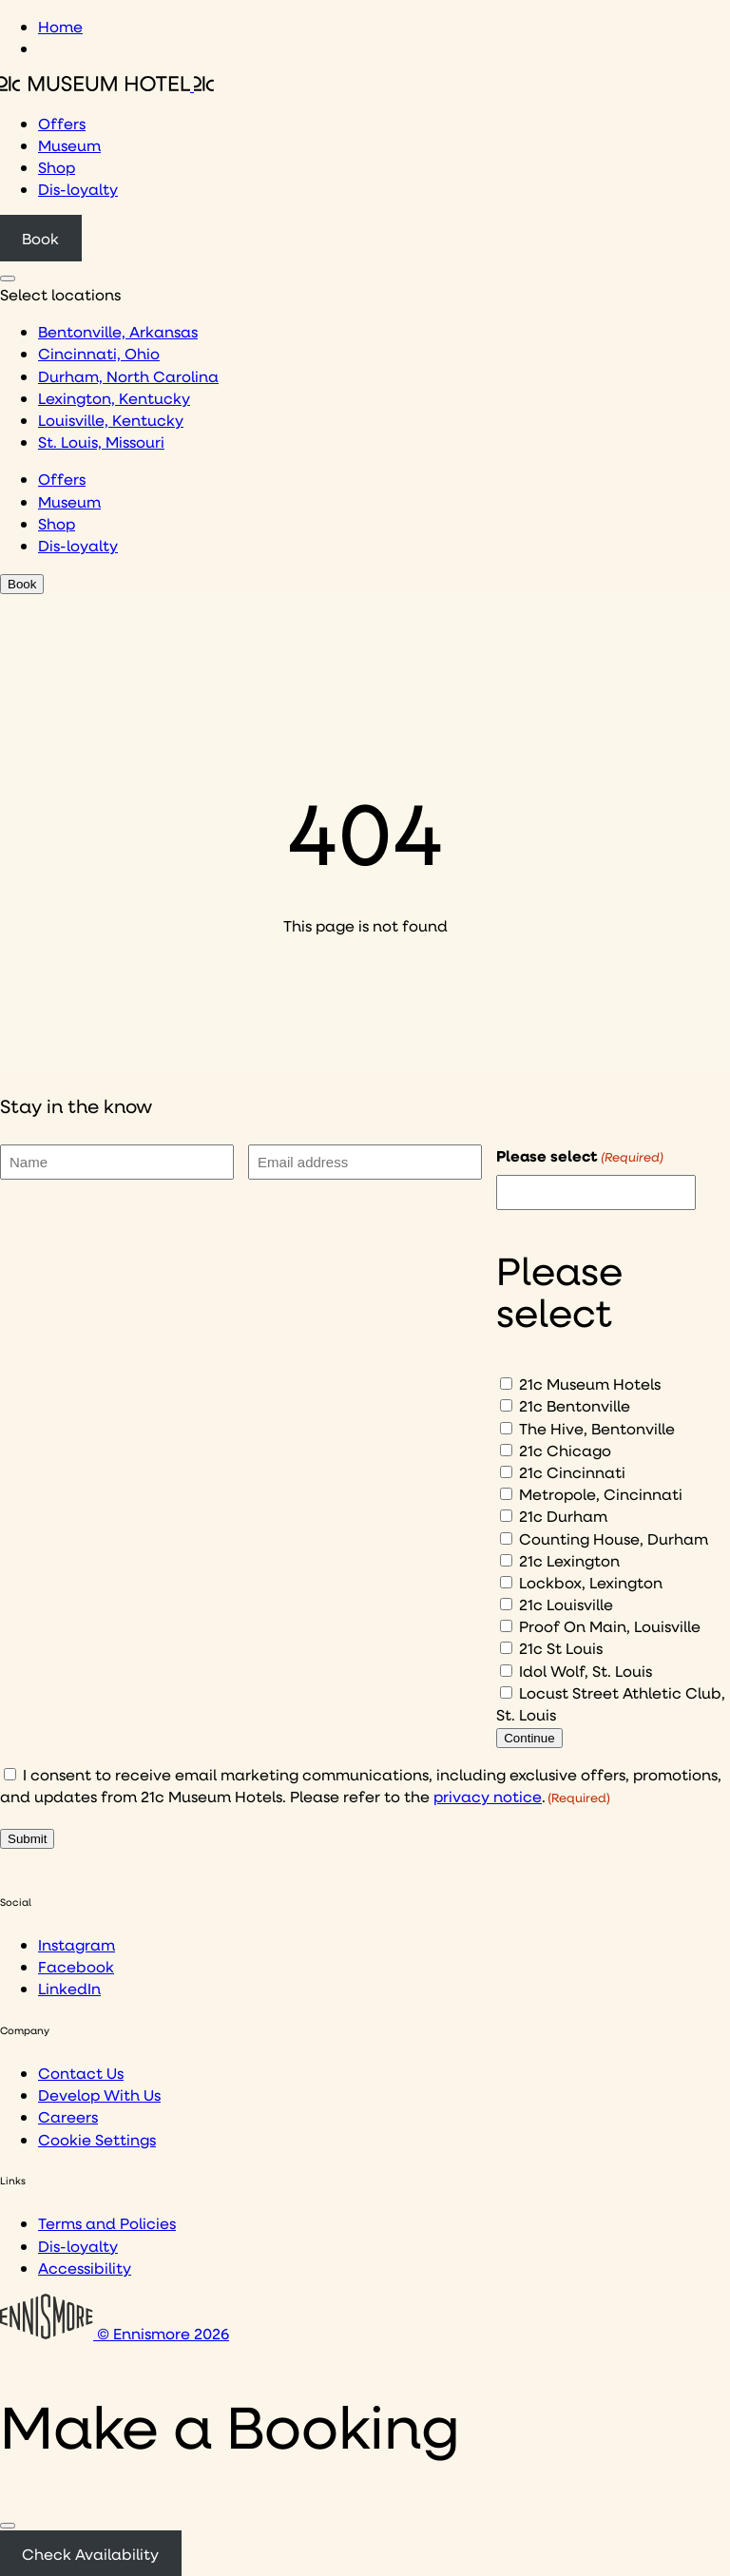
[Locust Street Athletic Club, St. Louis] (506, 1692)
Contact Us (81, 2073)
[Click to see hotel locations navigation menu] (7, 278)
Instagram (76, 1944)
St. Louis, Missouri (101, 442)
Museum (69, 145)
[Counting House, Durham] (506, 1538)
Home (60, 26)
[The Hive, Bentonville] (506, 1428)
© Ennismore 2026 (114, 2333)
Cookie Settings (97, 2139)
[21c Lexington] (506, 1560)
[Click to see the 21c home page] (107, 85)
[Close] (7, 2525)
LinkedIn (69, 1988)
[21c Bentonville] (506, 1405)
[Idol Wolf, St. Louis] (506, 1670)
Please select (579, 1155)
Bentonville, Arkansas (118, 331)
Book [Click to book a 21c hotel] (40, 238)
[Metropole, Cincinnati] (506, 1494)
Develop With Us (99, 2095)
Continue (529, 1738)
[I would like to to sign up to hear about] (596, 1192)
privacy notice (487, 1796)
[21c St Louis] (506, 1648)
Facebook (76, 1966)
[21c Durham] (506, 1515)
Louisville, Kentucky (110, 420)
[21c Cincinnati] (506, 1472)
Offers (62, 123)
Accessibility (84, 2268)
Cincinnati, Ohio (99, 353)
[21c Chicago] (506, 1450)
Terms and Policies (107, 2223)
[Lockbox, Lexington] (506, 1582)
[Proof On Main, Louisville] (506, 1626)
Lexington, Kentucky (114, 398)
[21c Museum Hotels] (506, 1383)
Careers (68, 2116)
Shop (56, 167)
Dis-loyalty (78, 189)
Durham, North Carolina (128, 376)
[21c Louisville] (506, 1604)
